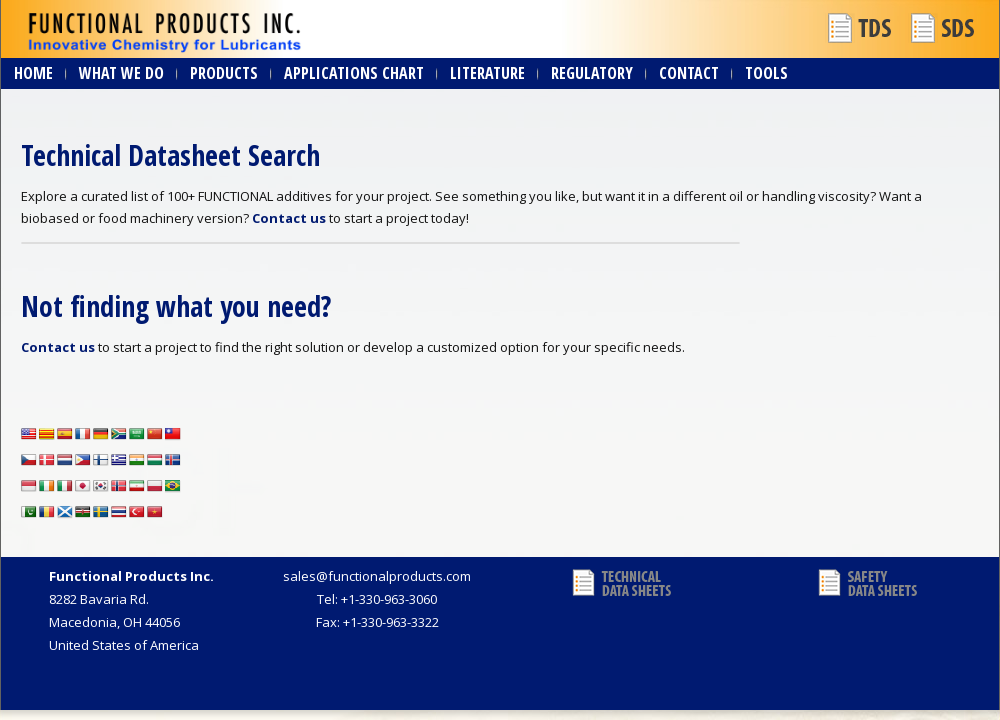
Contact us (289, 218)
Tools (766, 73)
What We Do (121, 73)
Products (224, 73)
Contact (689, 73)
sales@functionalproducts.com (377, 576)
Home (33, 73)
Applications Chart (354, 73)
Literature (487, 73)
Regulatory (592, 73)
